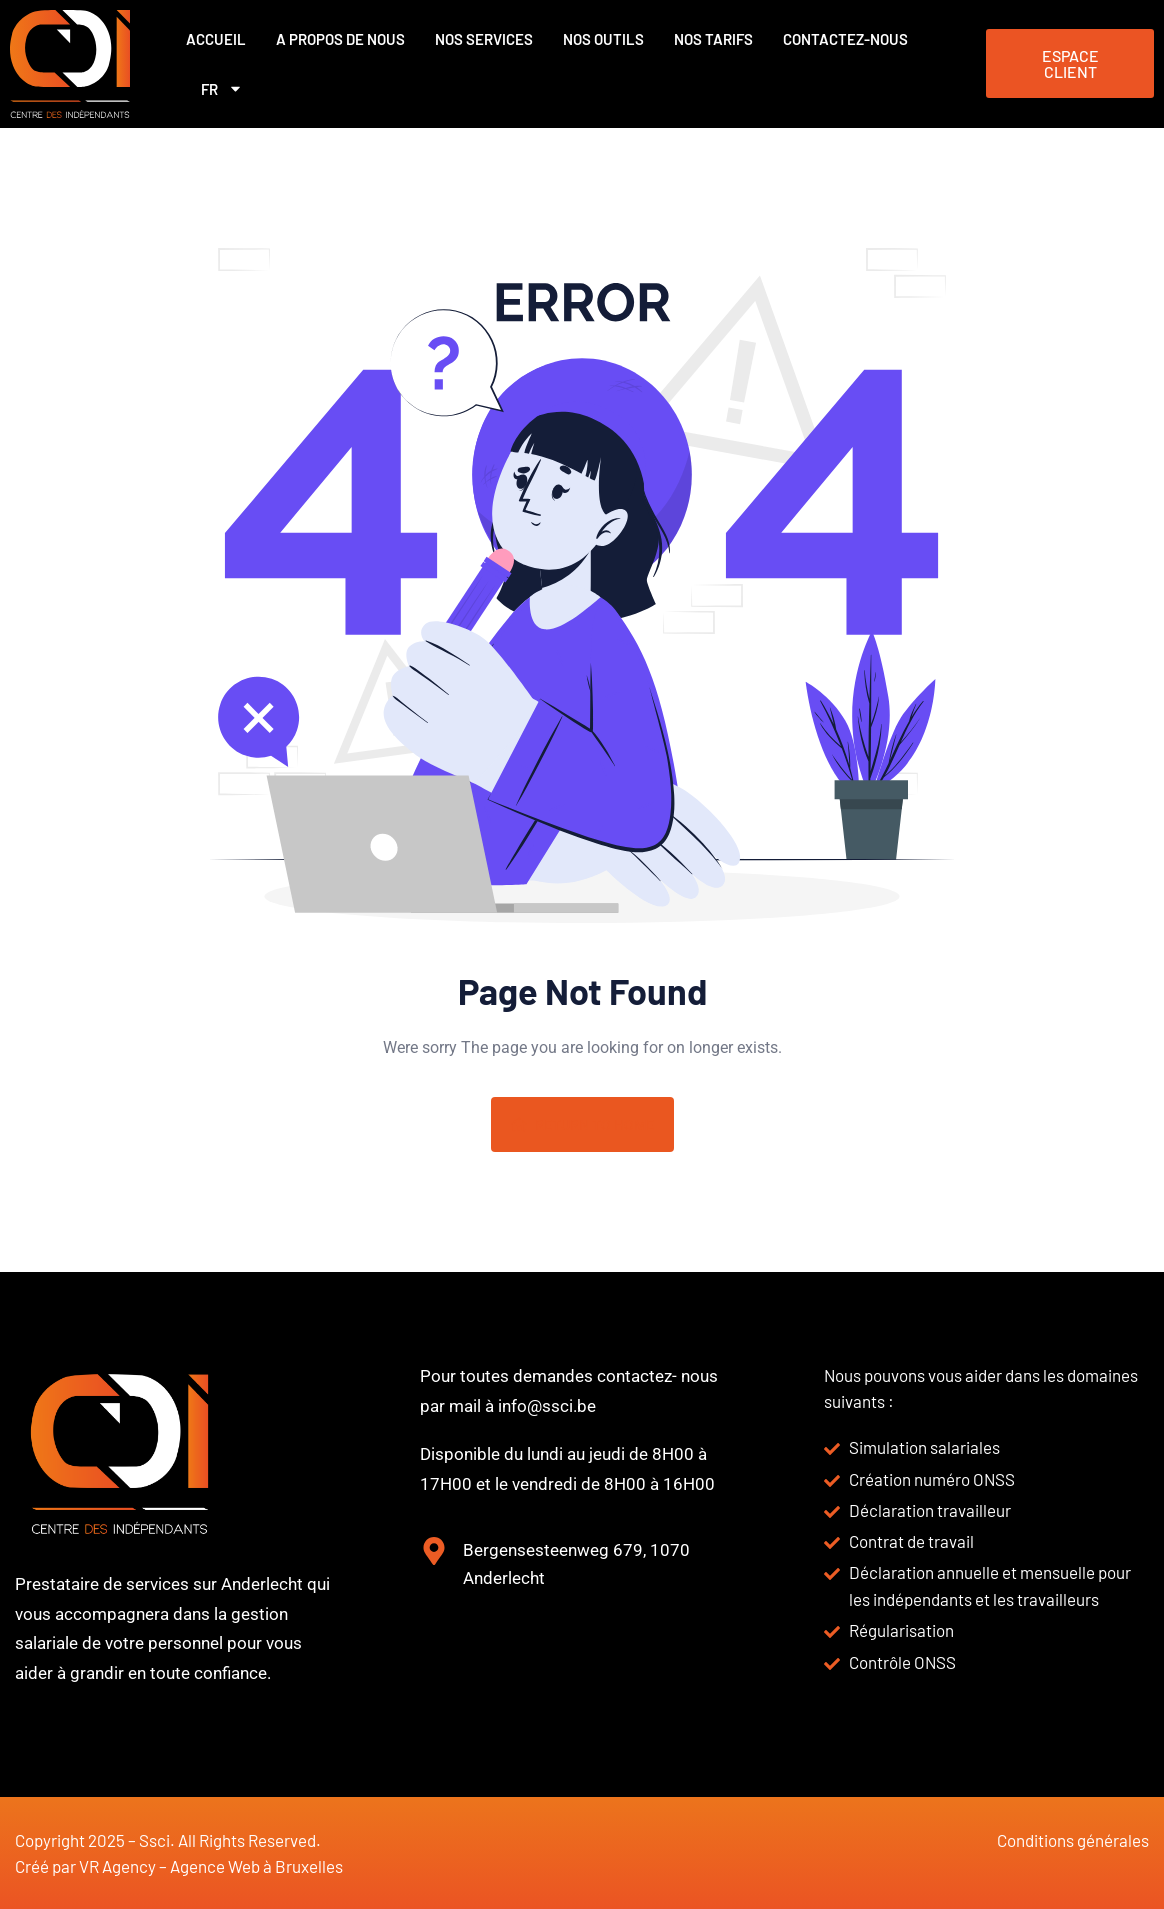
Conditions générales (1073, 1840)
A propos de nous (340, 39)
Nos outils (603, 39)
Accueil (216, 39)
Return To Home (582, 1125)
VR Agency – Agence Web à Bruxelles (211, 1866)
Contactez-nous (845, 39)
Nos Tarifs (713, 39)
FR (222, 88)
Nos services (484, 39)
